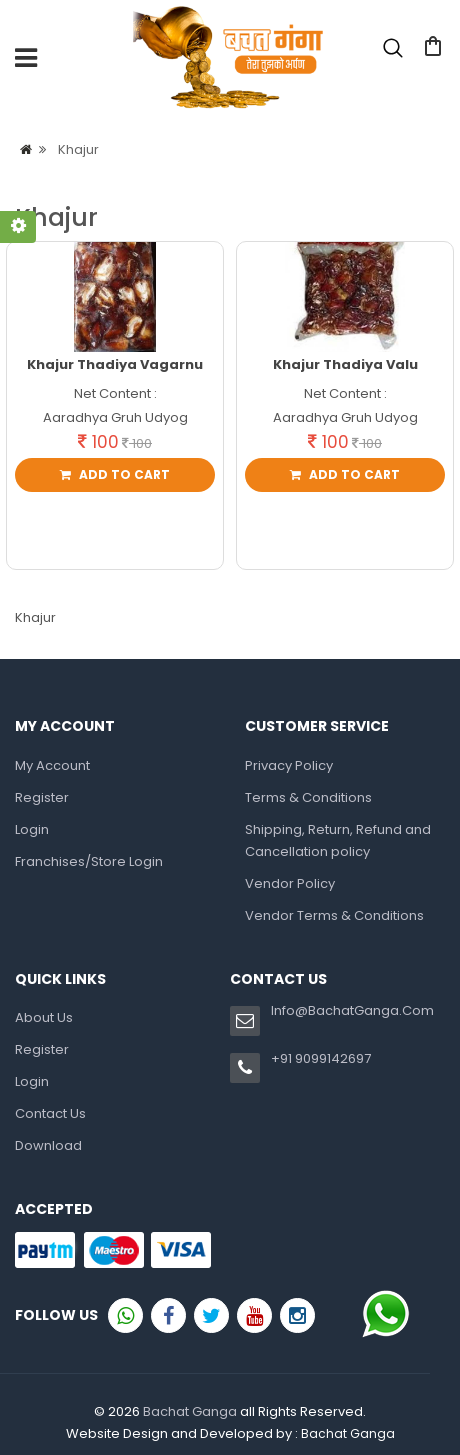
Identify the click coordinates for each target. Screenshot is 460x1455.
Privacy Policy (289, 765)
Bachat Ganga (190, 1411)
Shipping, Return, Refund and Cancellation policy (338, 840)
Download (48, 1145)
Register (42, 797)
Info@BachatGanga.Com (352, 1010)
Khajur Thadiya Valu (345, 364)
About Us (44, 1017)
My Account (52, 765)
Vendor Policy (290, 883)
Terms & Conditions (308, 797)
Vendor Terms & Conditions (334, 915)
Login (143, 141)
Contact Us (50, 1113)
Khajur (78, 149)
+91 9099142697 (321, 1058)
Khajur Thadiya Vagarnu (115, 364)
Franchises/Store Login (89, 861)
